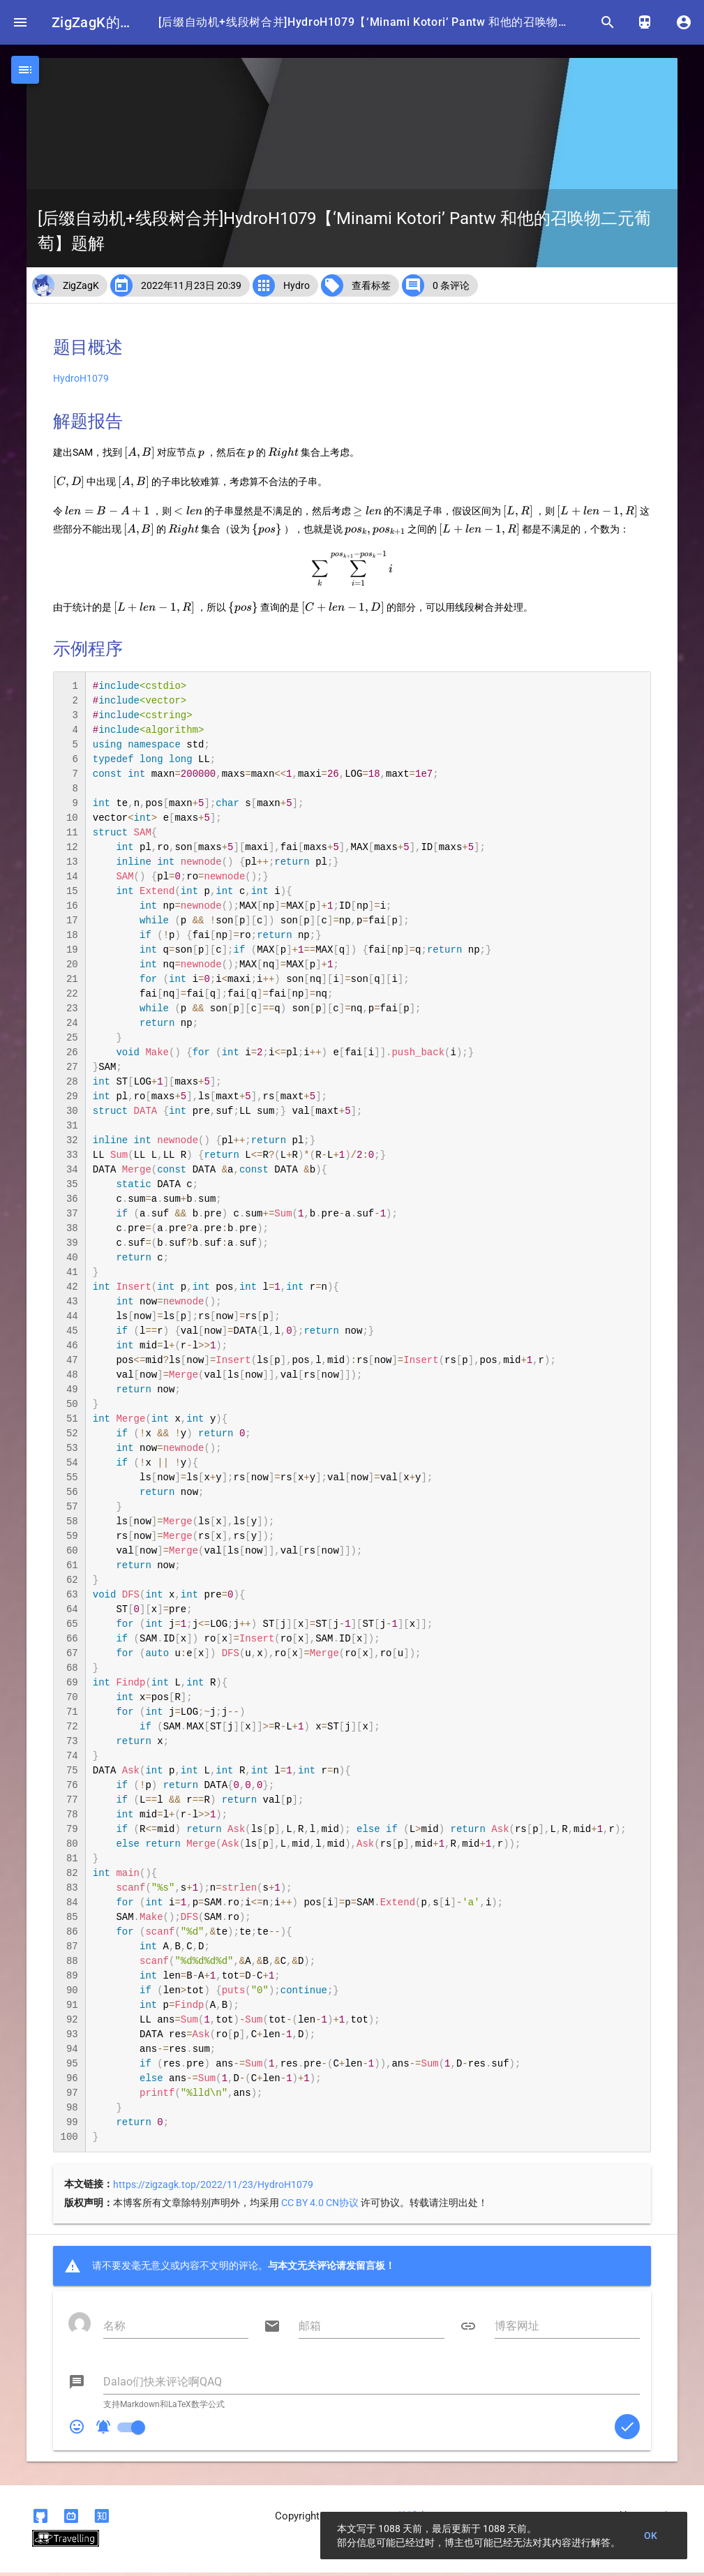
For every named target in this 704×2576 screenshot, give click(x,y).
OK (651, 2535)
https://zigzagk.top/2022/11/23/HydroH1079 (213, 2188)
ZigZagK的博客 (97, 22)
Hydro (296, 289)
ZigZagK (81, 289)
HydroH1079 (81, 381)
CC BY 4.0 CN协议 (320, 2206)
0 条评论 (451, 289)
